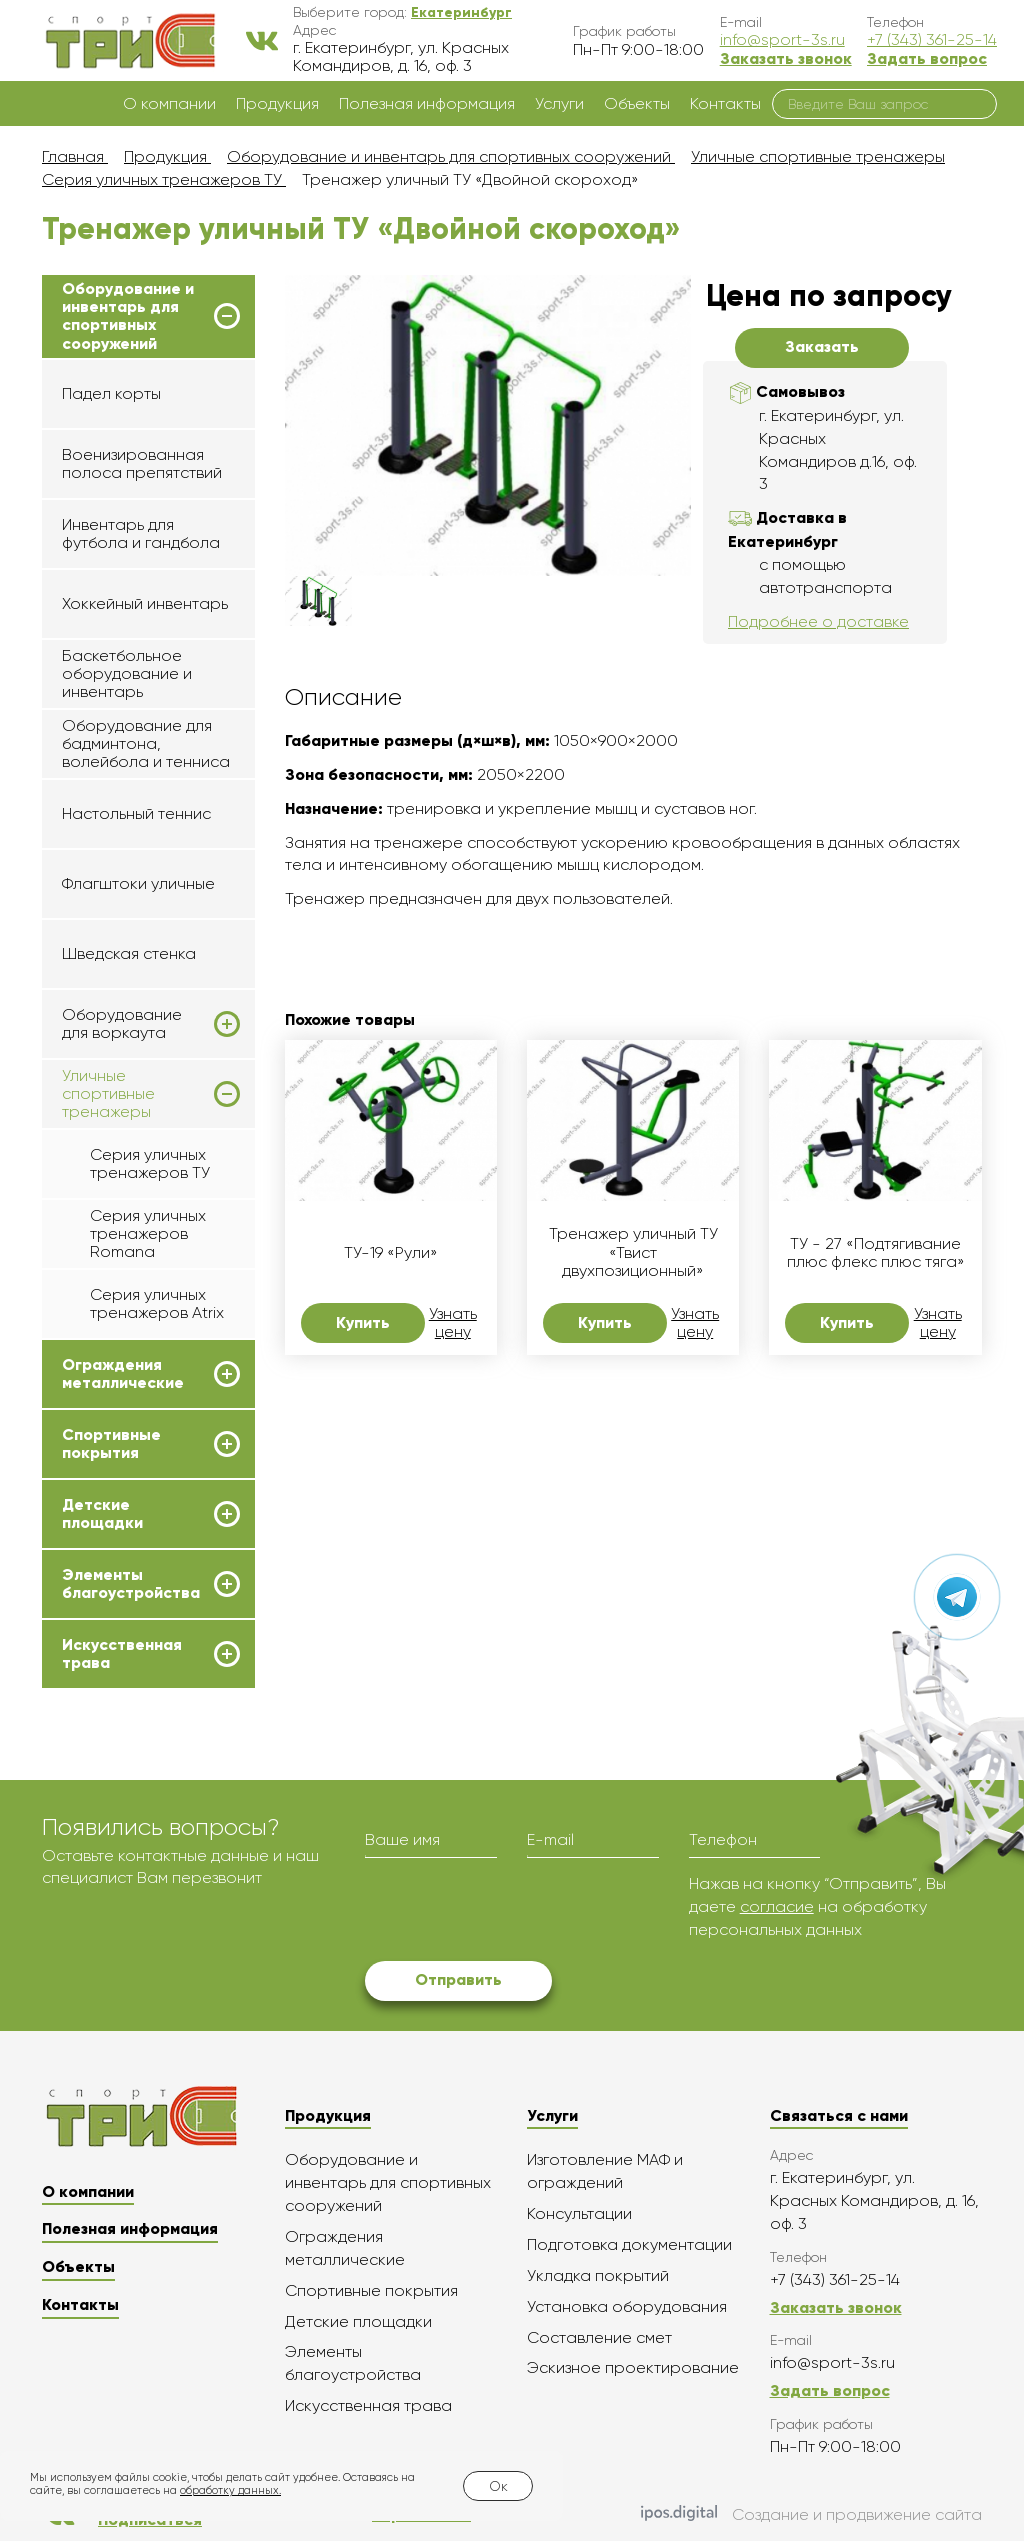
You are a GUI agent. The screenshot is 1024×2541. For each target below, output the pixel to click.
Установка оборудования (627, 2306)
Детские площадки (102, 1514)
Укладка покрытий (598, 2275)
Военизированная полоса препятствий (142, 463)
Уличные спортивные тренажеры (108, 1094)
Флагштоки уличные (138, 883)
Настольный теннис (136, 813)
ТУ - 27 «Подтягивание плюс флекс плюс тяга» (876, 1253)
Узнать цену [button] (453, 1323)
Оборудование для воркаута (122, 1024)
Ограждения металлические (123, 1374)
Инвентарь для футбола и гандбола (141, 533)
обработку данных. (230, 2490)
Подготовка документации (629, 2244)
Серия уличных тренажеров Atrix (157, 1303)
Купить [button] (363, 1322)
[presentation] (517, 1912)
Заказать (822, 346)
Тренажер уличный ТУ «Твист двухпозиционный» (633, 1252)
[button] (461, 12)
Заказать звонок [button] (786, 58)
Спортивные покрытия (111, 1444)
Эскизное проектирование (633, 2367)
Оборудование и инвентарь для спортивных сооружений (128, 316)
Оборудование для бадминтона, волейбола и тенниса (146, 744)
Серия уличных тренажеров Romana (148, 1234)
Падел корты (111, 393)
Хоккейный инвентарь (145, 603)
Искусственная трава (122, 1654)
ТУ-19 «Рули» (391, 1253)
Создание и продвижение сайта (811, 2515)
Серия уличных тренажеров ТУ (150, 1163)
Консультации (579, 2213)
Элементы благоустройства (131, 1584)
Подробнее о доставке (818, 621)
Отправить (458, 1979)
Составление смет (599, 2337)
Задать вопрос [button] (927, 58)
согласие (777, 1906)
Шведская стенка (129, 953)
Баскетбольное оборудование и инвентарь (127, 674)
